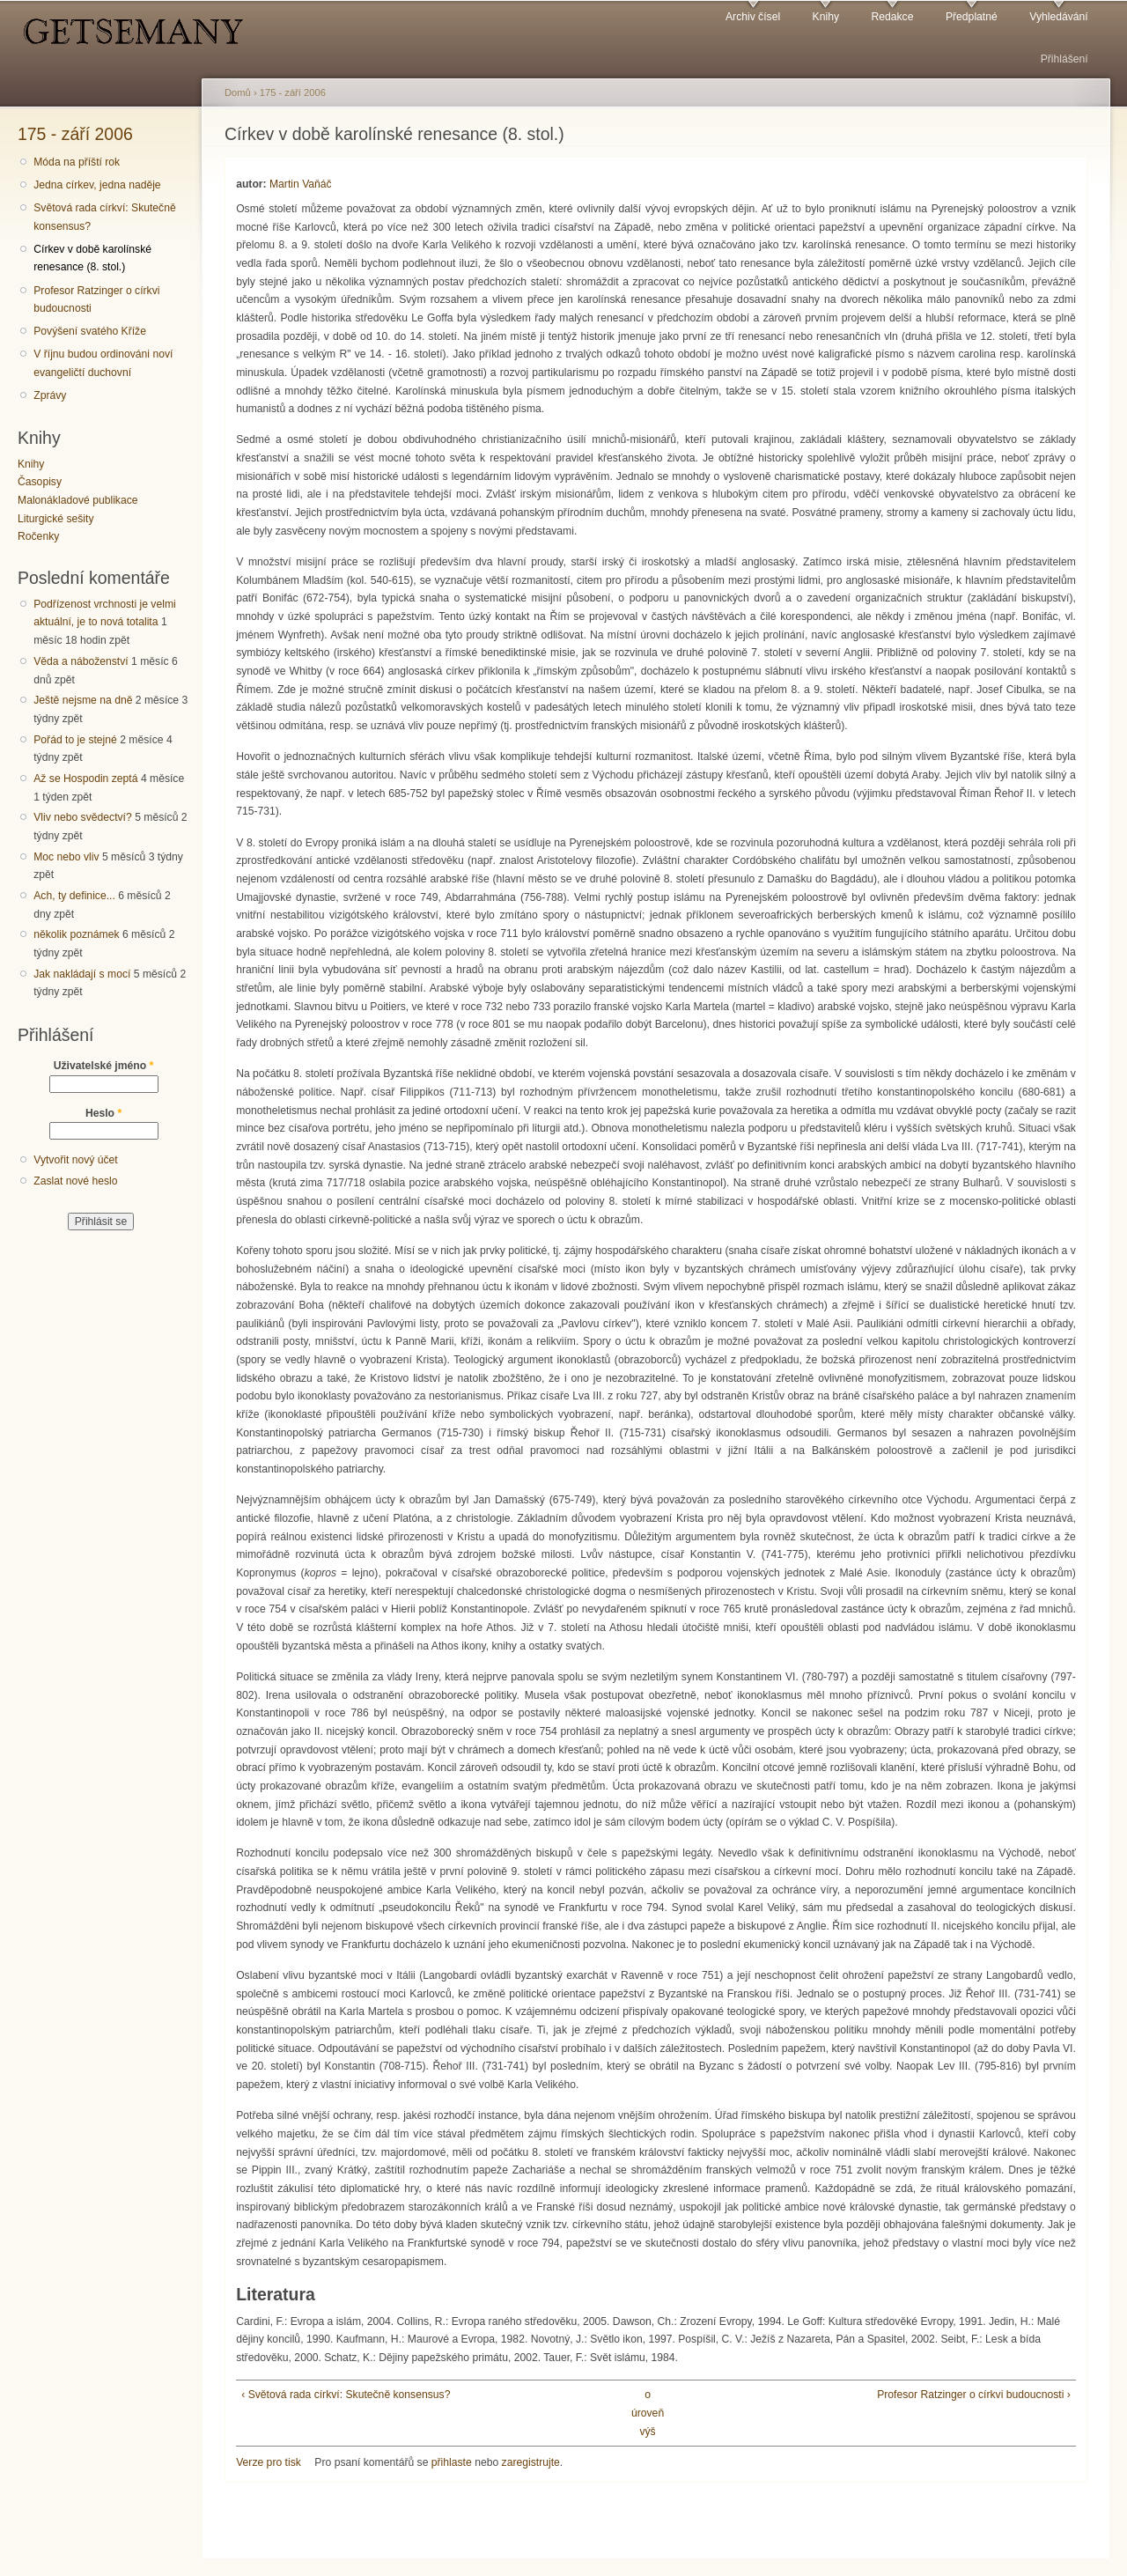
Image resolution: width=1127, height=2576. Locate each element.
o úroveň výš (647, 2412)
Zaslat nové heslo (75, 1181)
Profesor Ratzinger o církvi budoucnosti (96, 299)
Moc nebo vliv (66, 857)
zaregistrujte (531, 2462)
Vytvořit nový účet (75, 1160)
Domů (238, 92)
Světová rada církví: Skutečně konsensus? (104, 217)
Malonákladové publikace (78, 500)
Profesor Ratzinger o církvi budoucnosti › (974, 2394)
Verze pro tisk (268, 2462)
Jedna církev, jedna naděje (96, 185)
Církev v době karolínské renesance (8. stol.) (92, 258)
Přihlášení (1064, 59)
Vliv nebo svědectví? (82, 817)
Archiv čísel (753, 17)
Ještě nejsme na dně (82, 700)
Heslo (103, 1113)
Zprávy (49, 395)
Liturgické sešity (55, 519)
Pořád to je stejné (75, 740)
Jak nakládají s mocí (81, 974)
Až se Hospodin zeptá (85, 778)
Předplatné (972, 17)
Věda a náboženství (80, 661)
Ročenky (38, 536)
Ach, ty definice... (74, 895)
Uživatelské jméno (104, 1065)
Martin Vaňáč (300, 184)
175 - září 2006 (75, 134)
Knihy (826, 17)
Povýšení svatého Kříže (89, 331)
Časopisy (40, 482)
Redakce (892, 17)
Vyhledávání (1058, 17)
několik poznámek (76, 934)
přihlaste (451, 2462)
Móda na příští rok (76, 162)
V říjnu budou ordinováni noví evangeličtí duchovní (103, 363)
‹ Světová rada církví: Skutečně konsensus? (345, 2394)
